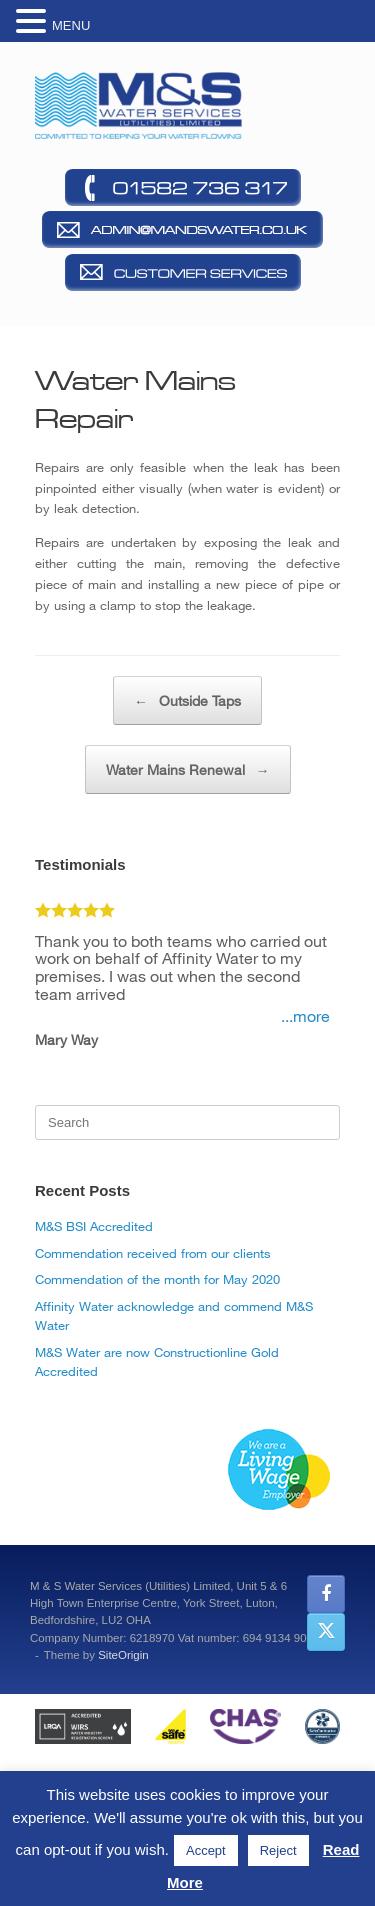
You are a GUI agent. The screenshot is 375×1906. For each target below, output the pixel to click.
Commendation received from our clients (153, 1253)
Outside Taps (187, 700)
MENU (71, 25)
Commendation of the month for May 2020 (157, 1279)
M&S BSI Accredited (94, 1226)
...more (305, 1016)
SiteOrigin (123, 1655)
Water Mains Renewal (188, 769)
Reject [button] (278, 1850)
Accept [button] (206, 1850)
